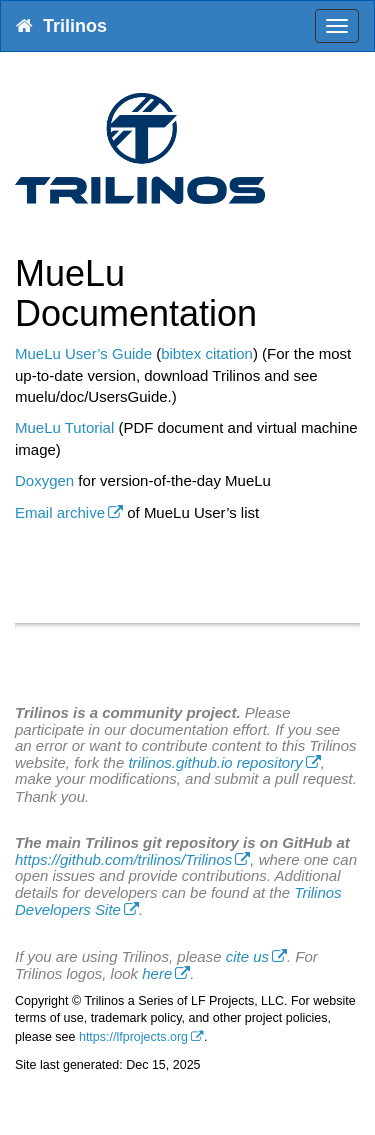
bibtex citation (207, 353)
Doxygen (44, 480)
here (157, 973)
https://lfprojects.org (133, 1037)
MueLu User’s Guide (83, 353)
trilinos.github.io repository (215, 762)
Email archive (60, 512)
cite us (247, 956)
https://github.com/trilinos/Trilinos (123, 859)
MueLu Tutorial (64, 427)
